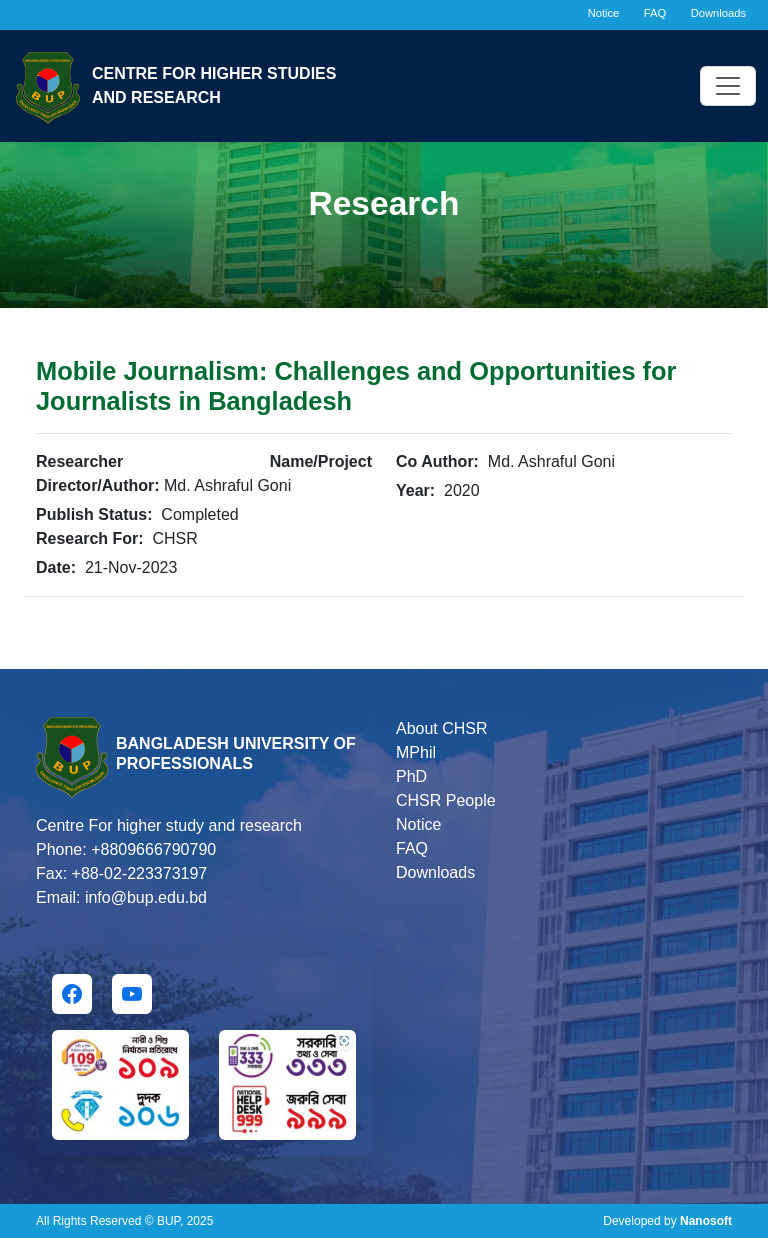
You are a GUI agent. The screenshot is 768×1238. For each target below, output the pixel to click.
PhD (411, 776)
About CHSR (442, 728)
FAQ (655, 13)
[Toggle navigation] (728, 86)
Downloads (718, 13)
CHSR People (446, 800)
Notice (604, 13)
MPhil (416, 752)
